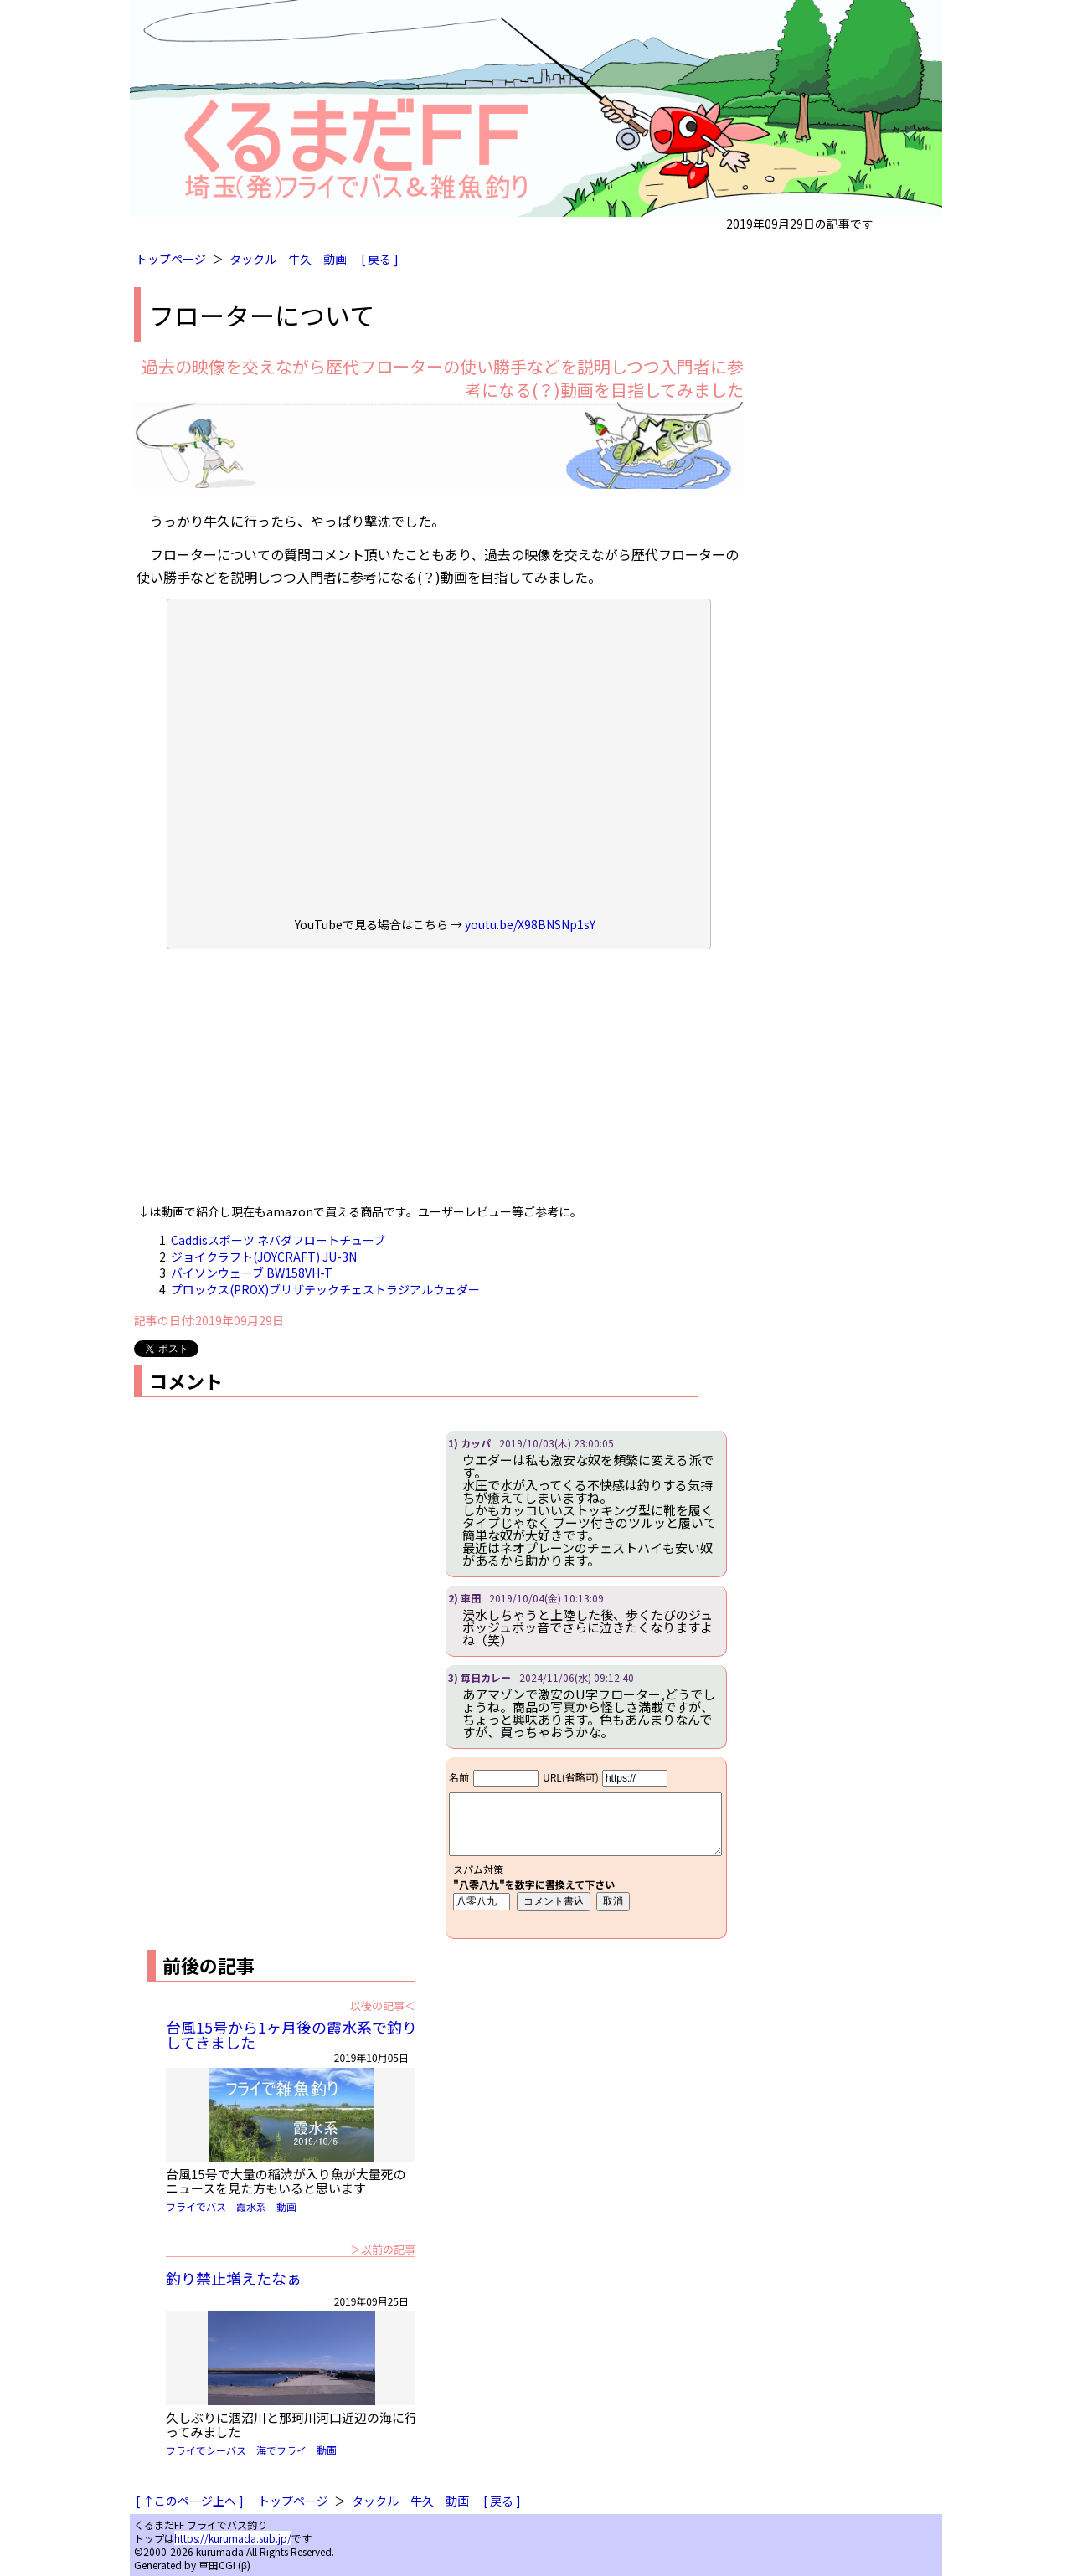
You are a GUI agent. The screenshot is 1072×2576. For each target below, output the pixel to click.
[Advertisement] (439, 1082)
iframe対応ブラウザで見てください (585, 1847)
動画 (335, 258)
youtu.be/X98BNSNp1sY (530, 924)
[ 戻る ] (380, 258)
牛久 (300, 258)
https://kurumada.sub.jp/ (232, 2538)
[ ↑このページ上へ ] (190, 2500)
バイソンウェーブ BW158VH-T (251, 1272)
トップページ (171, 258)
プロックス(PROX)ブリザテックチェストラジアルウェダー (325, 1289)
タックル (252, 258)
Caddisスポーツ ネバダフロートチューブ (278, 1239)
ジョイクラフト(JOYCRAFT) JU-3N (264, 1256)
